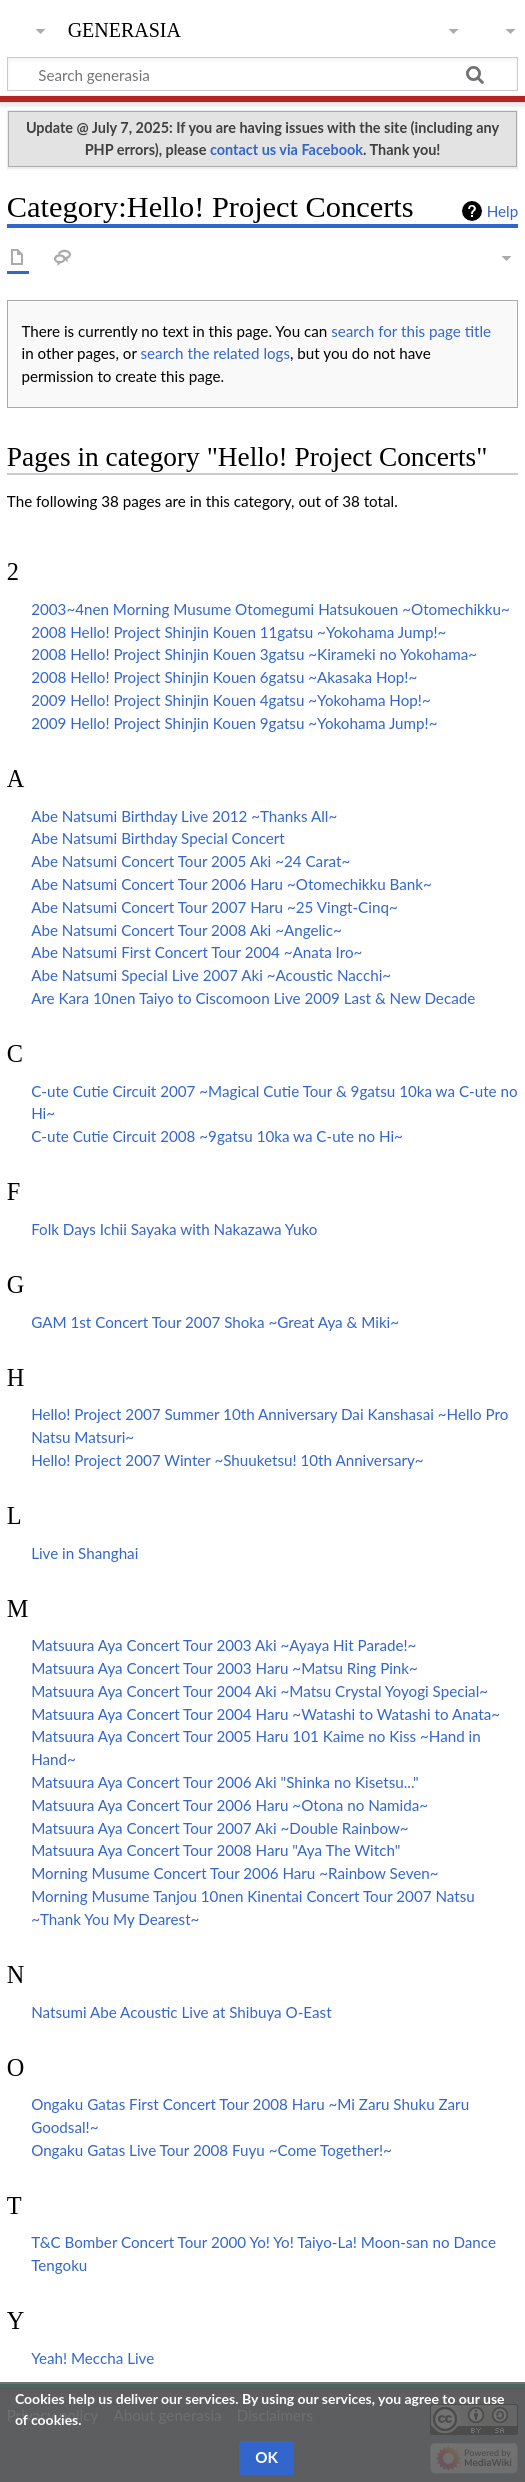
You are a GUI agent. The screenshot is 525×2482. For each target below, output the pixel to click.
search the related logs (216, 353)
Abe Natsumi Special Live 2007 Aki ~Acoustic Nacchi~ (211, 975)
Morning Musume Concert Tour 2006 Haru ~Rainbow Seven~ (234, 1873)
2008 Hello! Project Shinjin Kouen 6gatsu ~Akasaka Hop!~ (224, 677)
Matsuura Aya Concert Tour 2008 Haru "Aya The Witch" (215, 1850)
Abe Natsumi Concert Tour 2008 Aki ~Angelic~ (186, 930)
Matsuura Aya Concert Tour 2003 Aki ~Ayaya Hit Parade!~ (223, 1645)
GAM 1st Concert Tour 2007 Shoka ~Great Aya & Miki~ (215, 1322)
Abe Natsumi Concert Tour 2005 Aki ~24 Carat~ (190, 861)
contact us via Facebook (286, 149)
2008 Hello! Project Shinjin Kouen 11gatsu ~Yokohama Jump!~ (238, 632)
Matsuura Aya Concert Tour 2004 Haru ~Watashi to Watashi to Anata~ (265, 1714)
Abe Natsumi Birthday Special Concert (158, 838)
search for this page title (411, 331)
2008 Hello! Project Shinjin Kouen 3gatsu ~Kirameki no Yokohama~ (254, 654)
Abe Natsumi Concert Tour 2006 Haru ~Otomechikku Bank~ (231, 884)
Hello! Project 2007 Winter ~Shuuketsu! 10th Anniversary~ (227, 1460)
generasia (124, 27)
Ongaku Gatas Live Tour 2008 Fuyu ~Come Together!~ (211, 2150)
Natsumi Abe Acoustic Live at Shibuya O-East (181, 2012)
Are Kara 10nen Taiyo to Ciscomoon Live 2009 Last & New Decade (253, 998)
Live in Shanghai (84, 1553)
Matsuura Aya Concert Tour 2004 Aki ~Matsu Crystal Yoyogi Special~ (259, 1691)
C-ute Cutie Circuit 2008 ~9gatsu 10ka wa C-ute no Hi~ (217, 1136)
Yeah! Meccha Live (92, 2358)
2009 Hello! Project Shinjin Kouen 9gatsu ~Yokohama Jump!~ (234, 723)
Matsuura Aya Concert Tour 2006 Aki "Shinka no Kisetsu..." (224, 1782)
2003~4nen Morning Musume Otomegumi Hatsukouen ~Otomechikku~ (270, 609)
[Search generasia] (262, 74)
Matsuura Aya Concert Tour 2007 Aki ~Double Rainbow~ (220, 1828)
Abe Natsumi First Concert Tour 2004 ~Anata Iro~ (196, 952)
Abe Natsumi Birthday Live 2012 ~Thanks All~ (184, 816)
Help (502, 211)
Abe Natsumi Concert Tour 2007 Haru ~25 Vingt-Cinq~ (214, 907)
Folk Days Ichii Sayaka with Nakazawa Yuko (174, 1229)
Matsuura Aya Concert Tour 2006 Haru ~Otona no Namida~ (229, 1805)
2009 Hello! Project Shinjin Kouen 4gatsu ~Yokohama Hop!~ (231, 700)
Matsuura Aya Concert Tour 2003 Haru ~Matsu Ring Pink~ (224, 1668)
